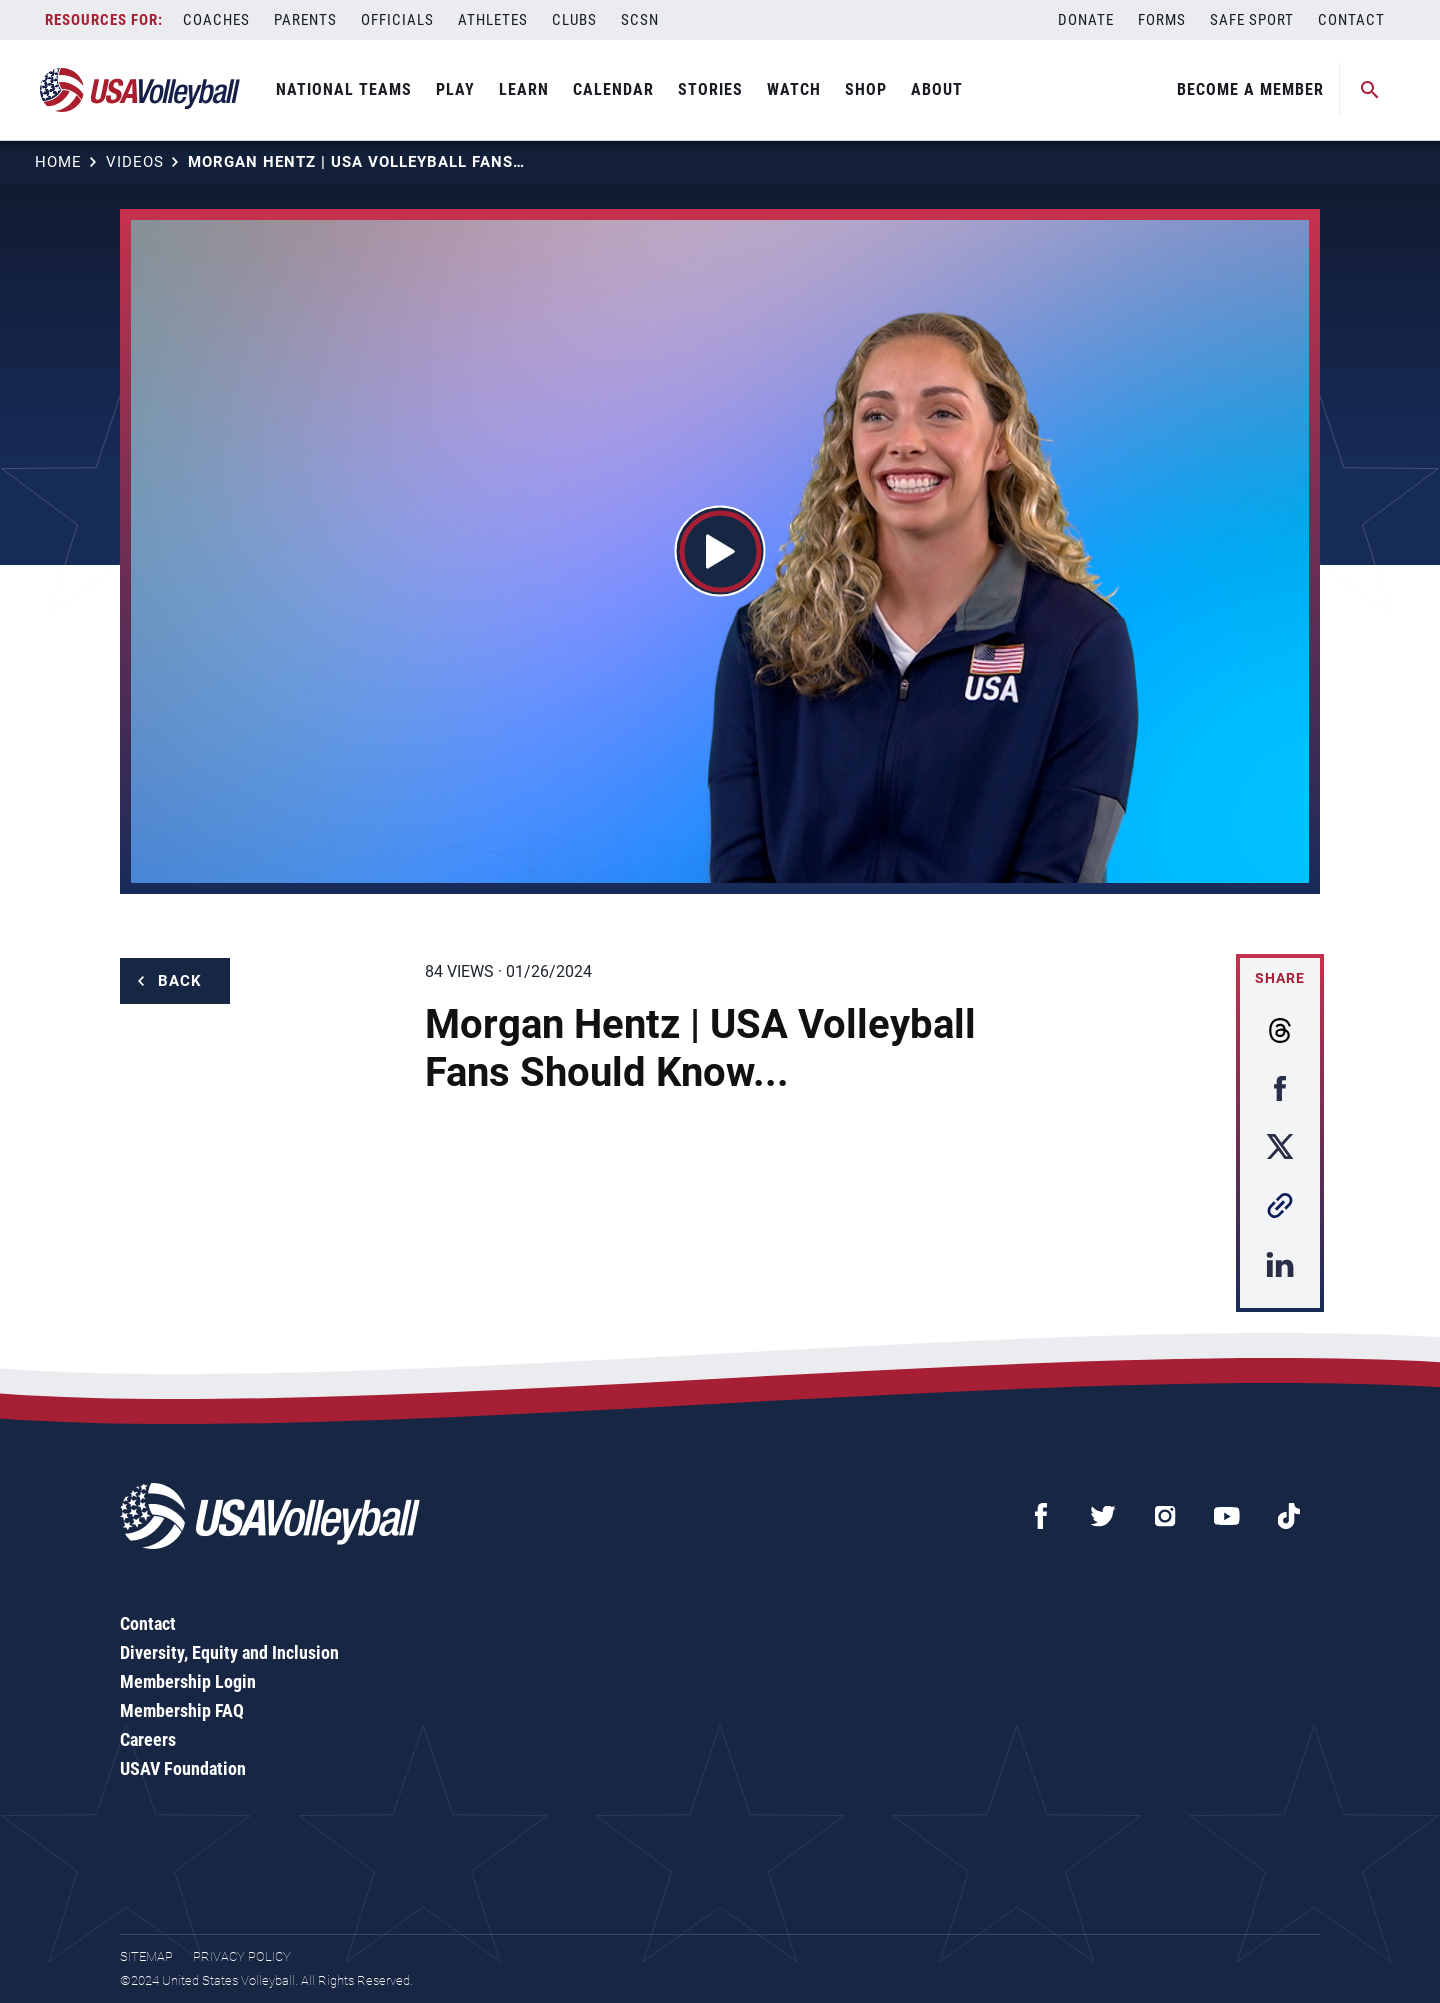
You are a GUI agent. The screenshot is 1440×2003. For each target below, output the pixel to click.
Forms (1162, 20)
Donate (1086, 20)
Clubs (574, 20)
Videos (135, 162)
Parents (305, 20)
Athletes (493, 20)
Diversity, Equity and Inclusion (229, 1652)
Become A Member (1250, 89)
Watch (794, 89)
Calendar (613, 89)
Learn (524, 89)
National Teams (344, 89)
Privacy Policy (242, 1956)
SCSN (640, 20)
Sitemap (146, 1956)
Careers (148, 1739)
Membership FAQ (182, 1710)
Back (180, 981)
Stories (710, 89)
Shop (866, 89)
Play (455, 89)
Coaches (216, 20)
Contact (1351, 20)
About (937, 89)
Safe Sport (1252, 20)
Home (58, 162)
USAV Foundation (183, 1768)
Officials (397, 20)
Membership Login (188, 1681)
